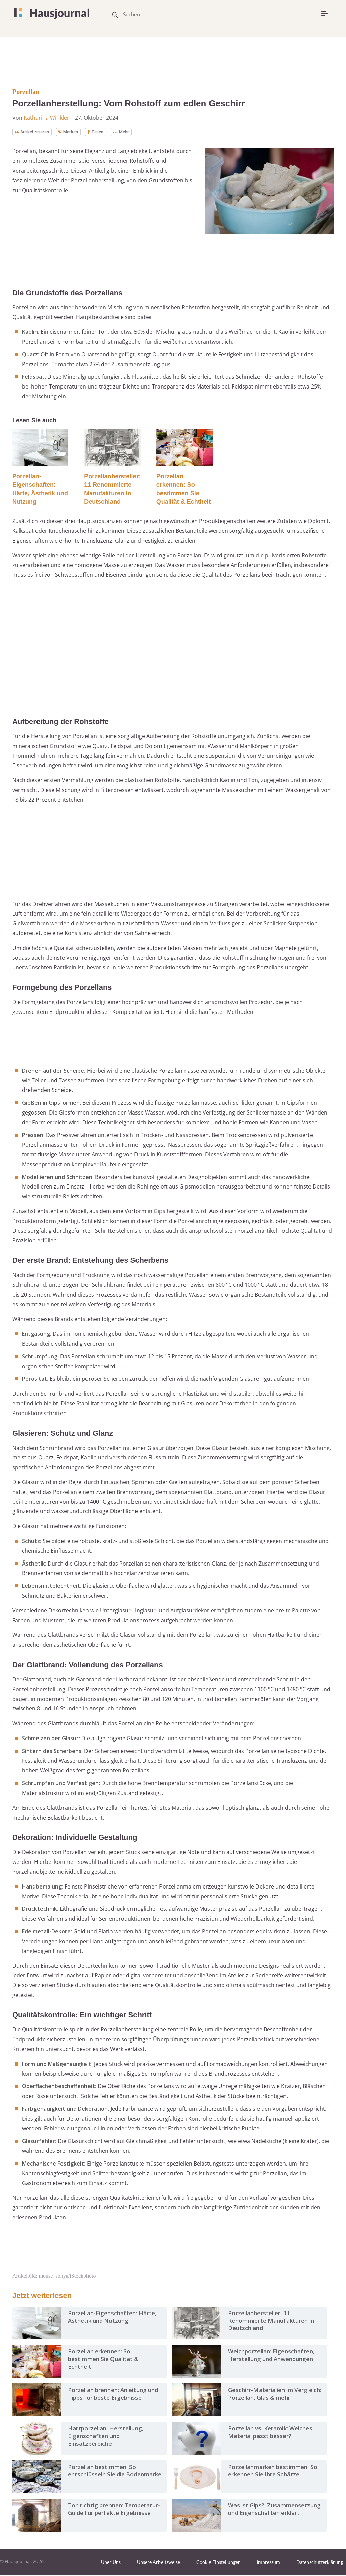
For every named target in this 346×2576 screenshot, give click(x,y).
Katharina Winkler (46, 117)
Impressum (268, 2563)
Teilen (106, 132)
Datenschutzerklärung (319, 2563)
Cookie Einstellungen (218, 2563)
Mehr (133, 132)
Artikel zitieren (35, 132)
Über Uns (111, 2563)
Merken (76, 132)
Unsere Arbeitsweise (158, 2563)
